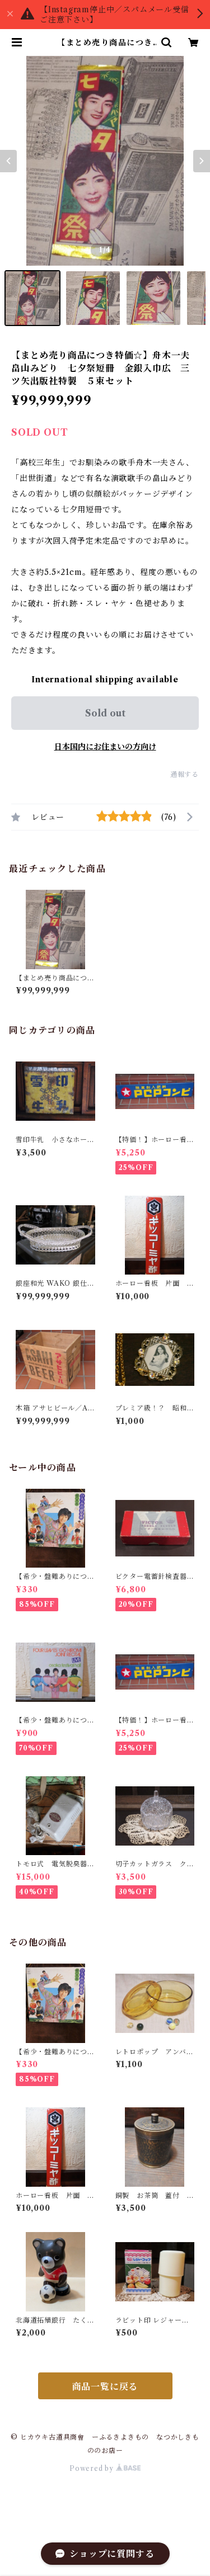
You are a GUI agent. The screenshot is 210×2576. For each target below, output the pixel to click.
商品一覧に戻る (105, 2386)
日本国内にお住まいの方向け (105, 747)
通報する (184, 774)
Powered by (105, 2468)
